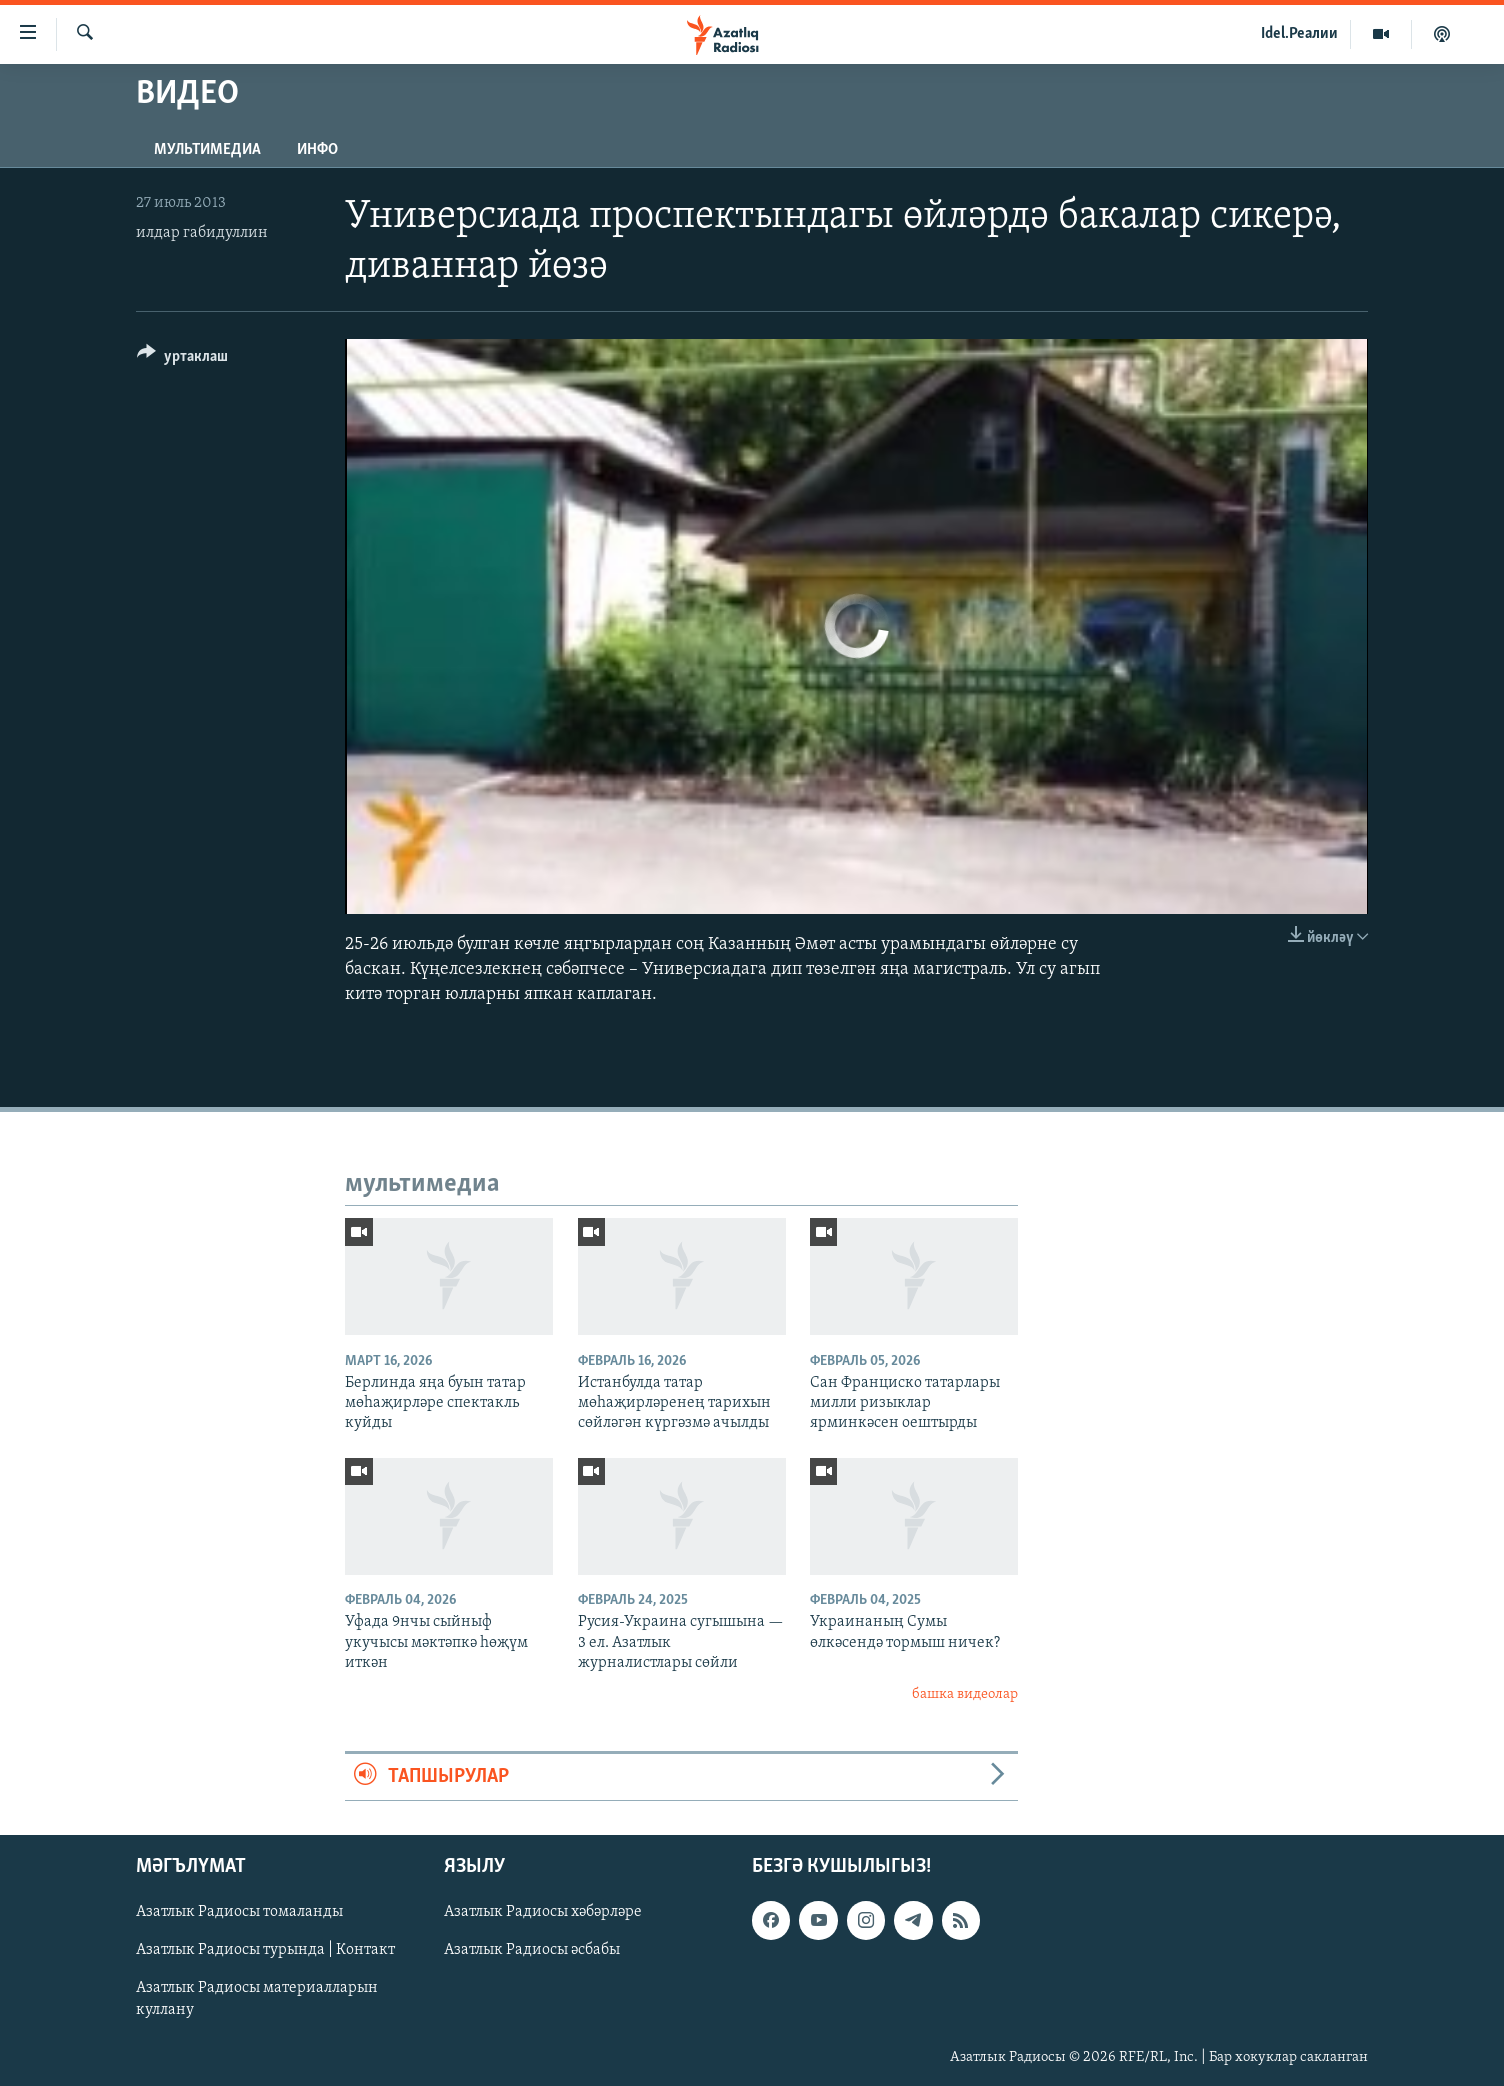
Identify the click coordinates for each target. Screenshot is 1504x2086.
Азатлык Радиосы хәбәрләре (543, 1912)
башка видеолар (965, 1694)
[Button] (182, 359)
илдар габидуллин (202, 233)
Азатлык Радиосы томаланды (239, 1912)
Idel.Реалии (1299, 34)
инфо (317, 150)
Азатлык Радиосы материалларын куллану (257, 2000)
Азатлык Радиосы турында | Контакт (265, 1951)
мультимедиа (207, 150)
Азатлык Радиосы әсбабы (532, 1951)
